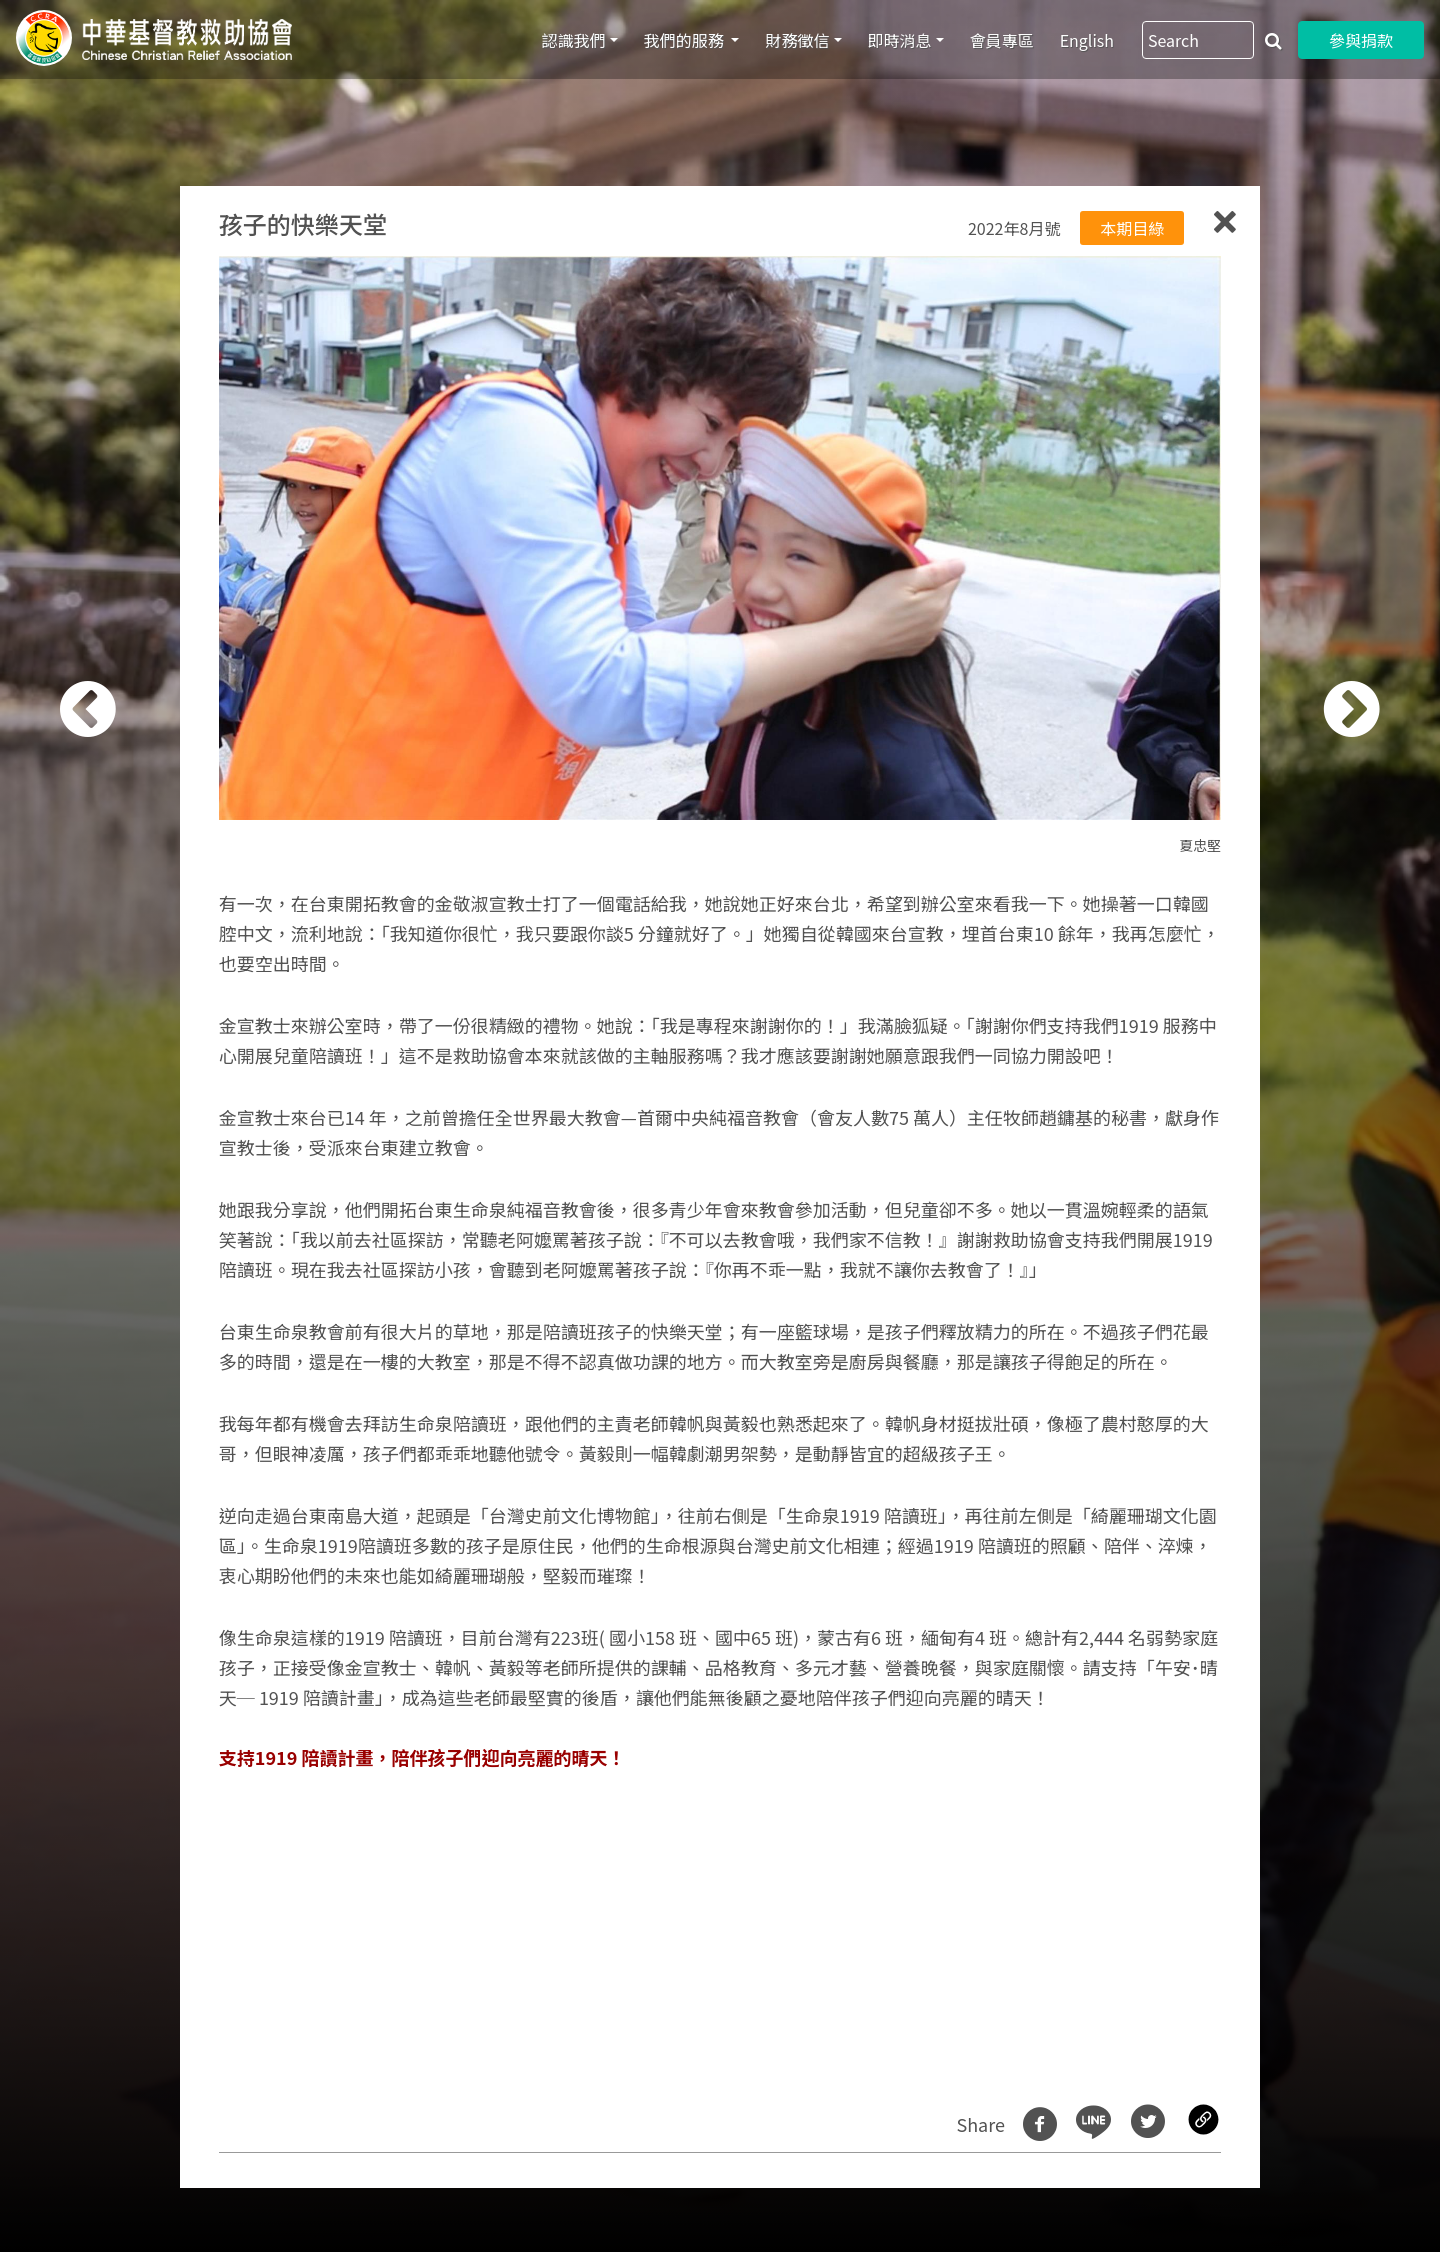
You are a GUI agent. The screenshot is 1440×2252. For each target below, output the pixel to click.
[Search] (1198, 40)
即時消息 (900, 40)
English (1087, 40)
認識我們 (574, 40)
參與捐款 (1361, 40)
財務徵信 (797, 40)
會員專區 (1002, 40)
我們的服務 (686, 40)
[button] (114, 1137)
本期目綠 (1132, 228)
